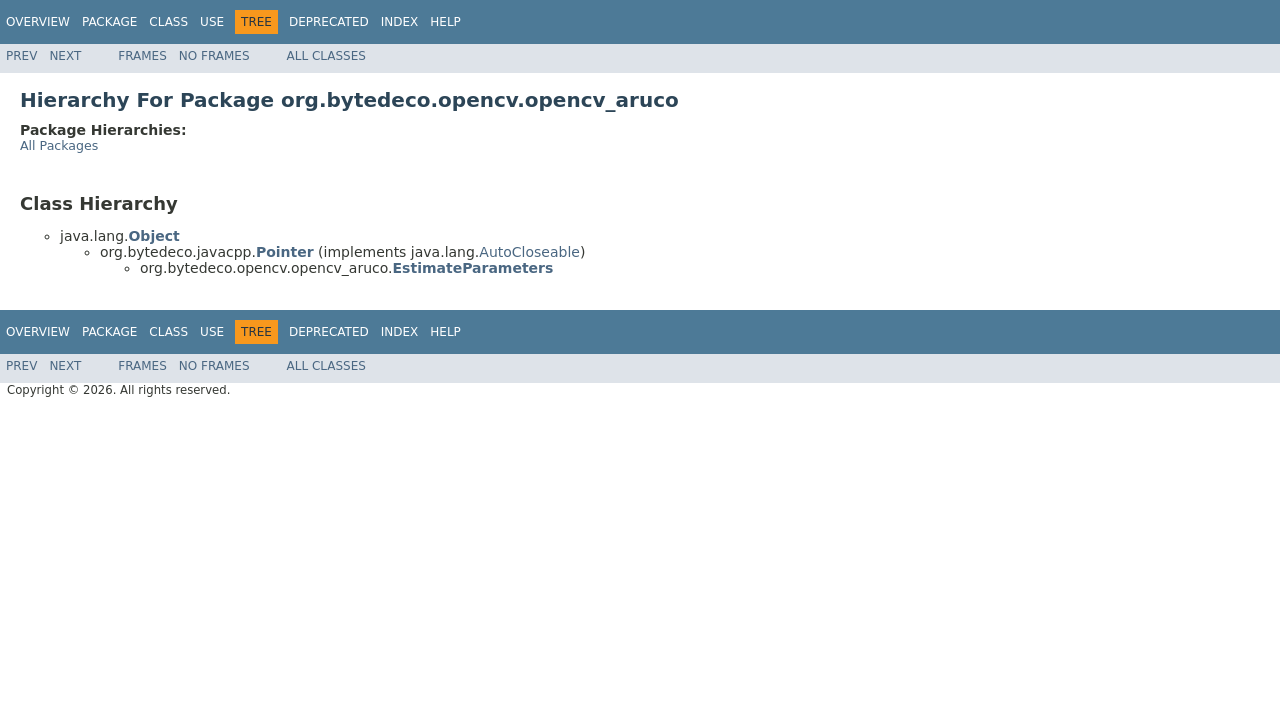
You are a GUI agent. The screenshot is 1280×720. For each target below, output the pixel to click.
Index (400, 22)
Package (109, 22)
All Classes (326, 56)
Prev (21, 56)
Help (445, 22)
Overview (38, 22)
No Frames (214, 56)
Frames (142, 56)
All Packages (59, 145)
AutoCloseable (529, 252)
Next (65, 56)
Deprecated (329, 22)
